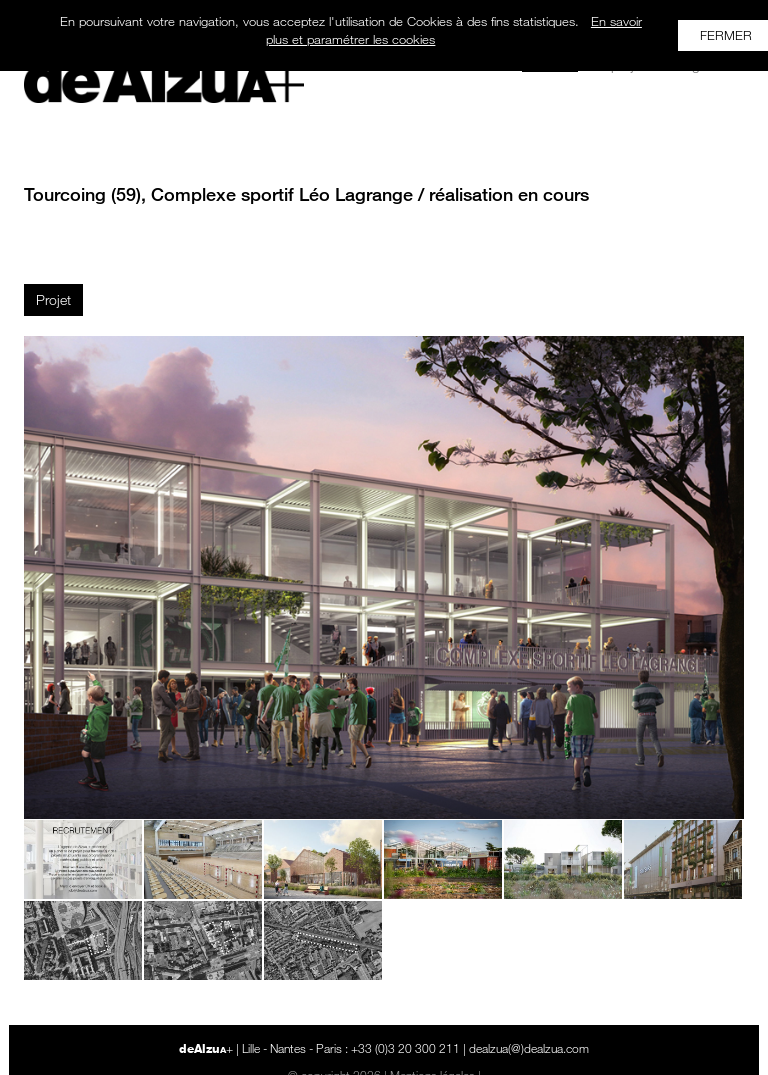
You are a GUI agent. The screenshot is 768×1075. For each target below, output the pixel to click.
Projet (53, 299)
